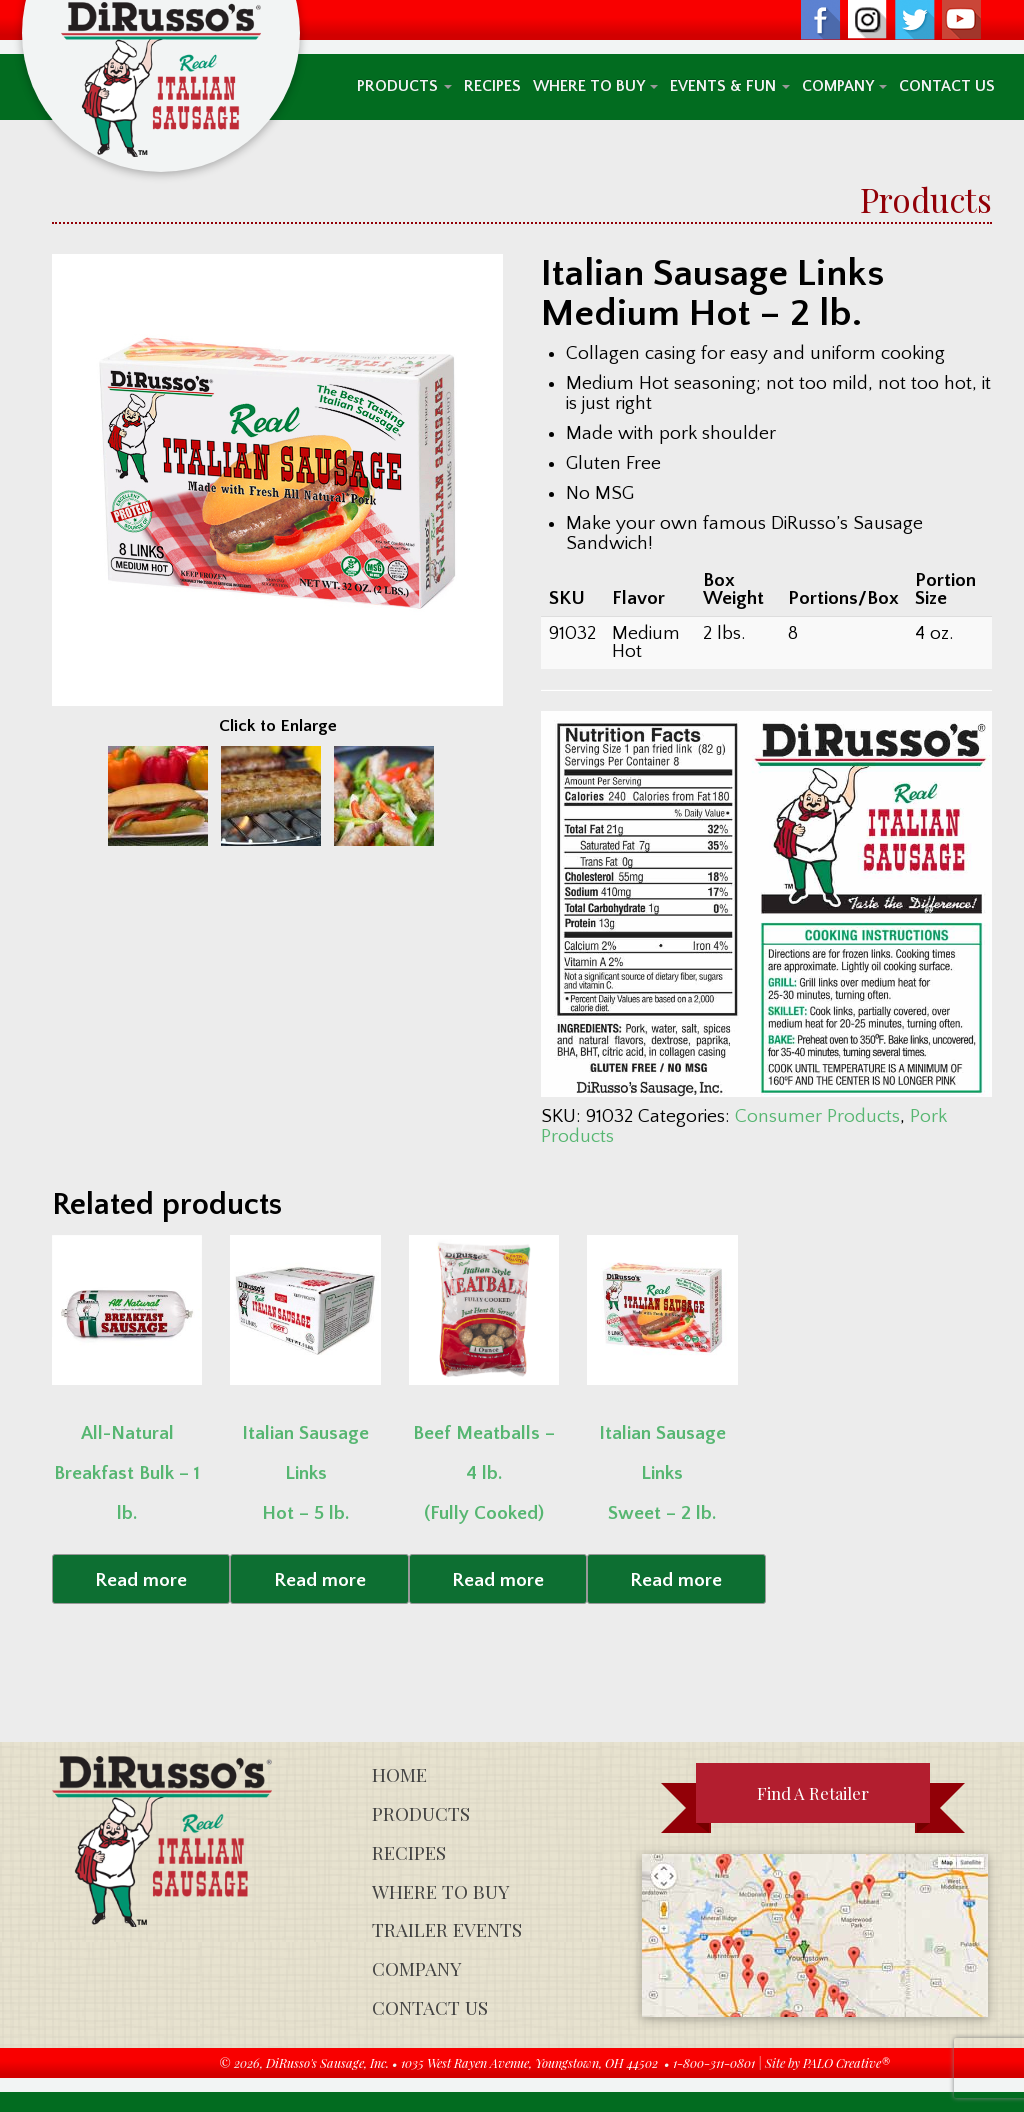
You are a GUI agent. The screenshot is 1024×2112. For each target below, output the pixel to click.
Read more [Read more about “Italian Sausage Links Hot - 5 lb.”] (320, 1580)
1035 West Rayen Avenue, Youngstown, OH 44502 (529, 2062)
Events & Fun (730, 86)
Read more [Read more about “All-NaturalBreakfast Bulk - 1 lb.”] (141, 1580)
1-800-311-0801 (714, 2062)
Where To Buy (595, 86)
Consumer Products (817, 1116)
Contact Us (947, 86)
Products (404, 86)
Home (399, 1774)
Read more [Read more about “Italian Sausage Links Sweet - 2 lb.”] (676, 1580)
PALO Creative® (846, 2062)
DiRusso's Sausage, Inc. (327, 2062)
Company (844, 86)
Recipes (492, 86)
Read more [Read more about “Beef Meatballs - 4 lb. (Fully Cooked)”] (498, 1580)
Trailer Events (447, 1929)
